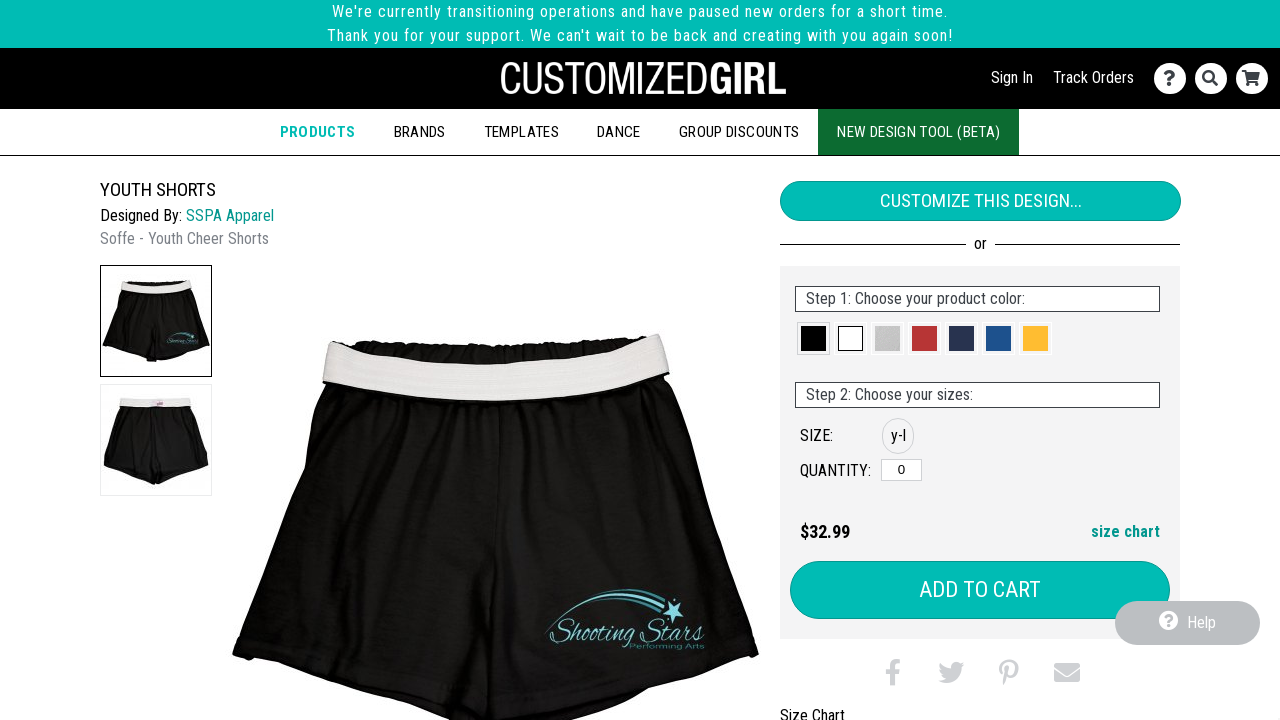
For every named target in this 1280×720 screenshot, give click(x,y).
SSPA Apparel (230, 215)
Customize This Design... (981, 200)
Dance (619, 132)
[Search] (1215, 78)
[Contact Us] (1174, 78)
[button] (156, 321)
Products (318, 132)
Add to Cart (980, 589)
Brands (420, 132)
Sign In (1012, 77)
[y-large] (901, 470)
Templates (521, 132)
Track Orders (1093, 77)
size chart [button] (1125, 531)
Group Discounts (739, 132)
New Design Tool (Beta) (918, 132)
